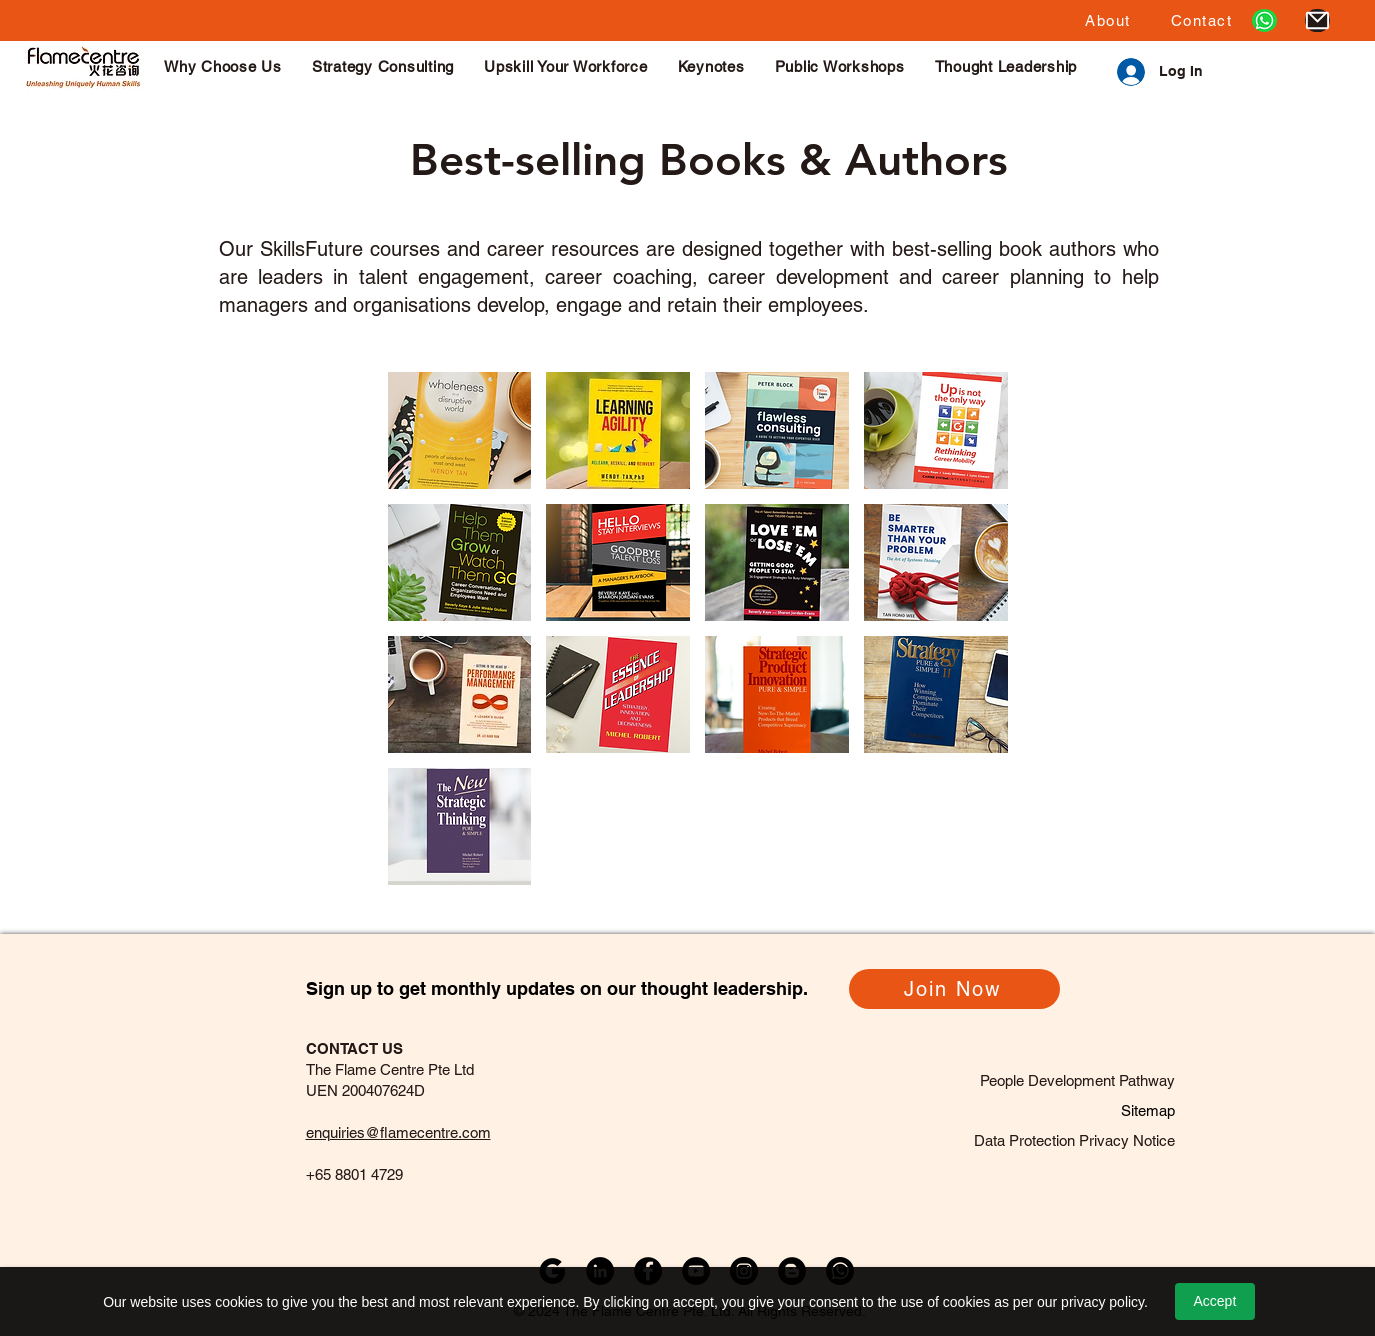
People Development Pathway (1077, 1080)
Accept (1214, 1301)
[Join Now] (954, 989)
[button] (1108, 20)
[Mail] (1317, 20)
